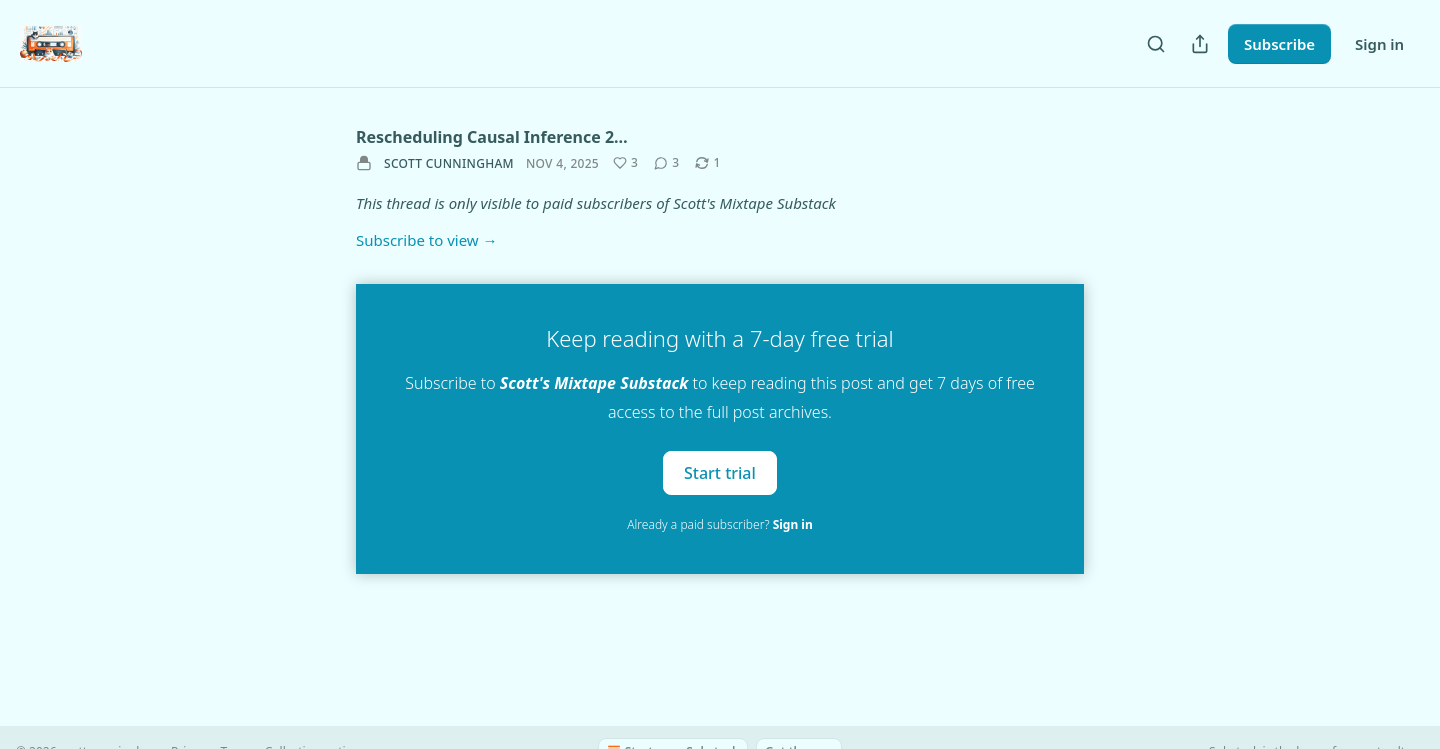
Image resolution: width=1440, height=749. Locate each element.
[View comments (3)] (666, 163)
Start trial (720, 472)
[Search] (1156, 44)
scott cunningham (449, 163)
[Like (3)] (625, 163)
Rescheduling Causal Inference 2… (492, 137)
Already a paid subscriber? (719, 524)
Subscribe (1279, 44)
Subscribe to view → (427, 240)
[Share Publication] (1200, 44)
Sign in (1379, 44)
